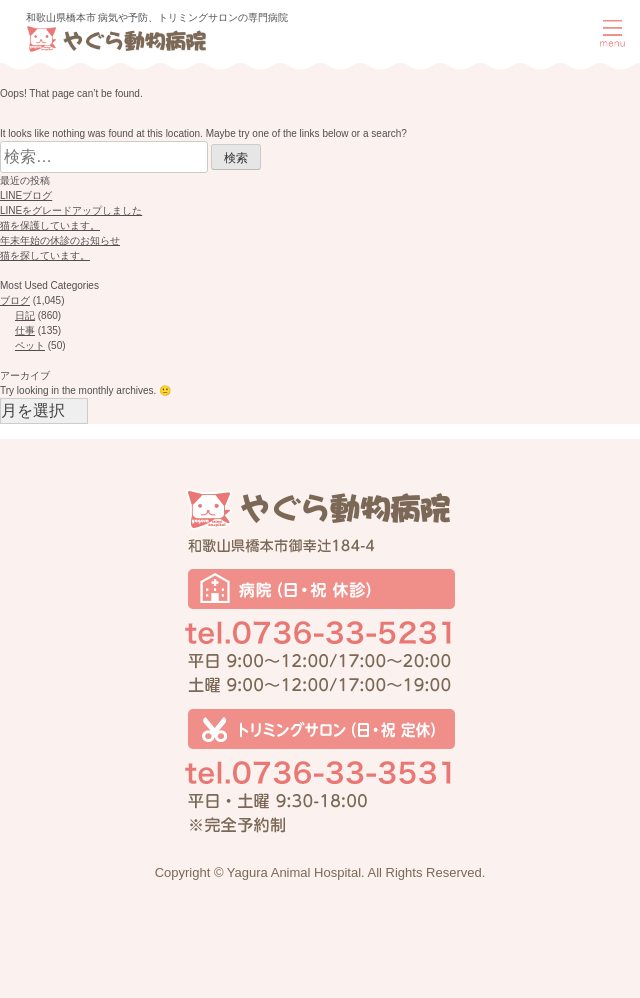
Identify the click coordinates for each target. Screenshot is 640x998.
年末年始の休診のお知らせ (60, 240)
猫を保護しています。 (50, 225)
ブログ (15, 300)
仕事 (25, 330)
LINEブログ (26, 195)
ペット (30, 345)
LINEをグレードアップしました (71, 210)
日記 (25, 315)
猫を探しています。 (45, 255)
